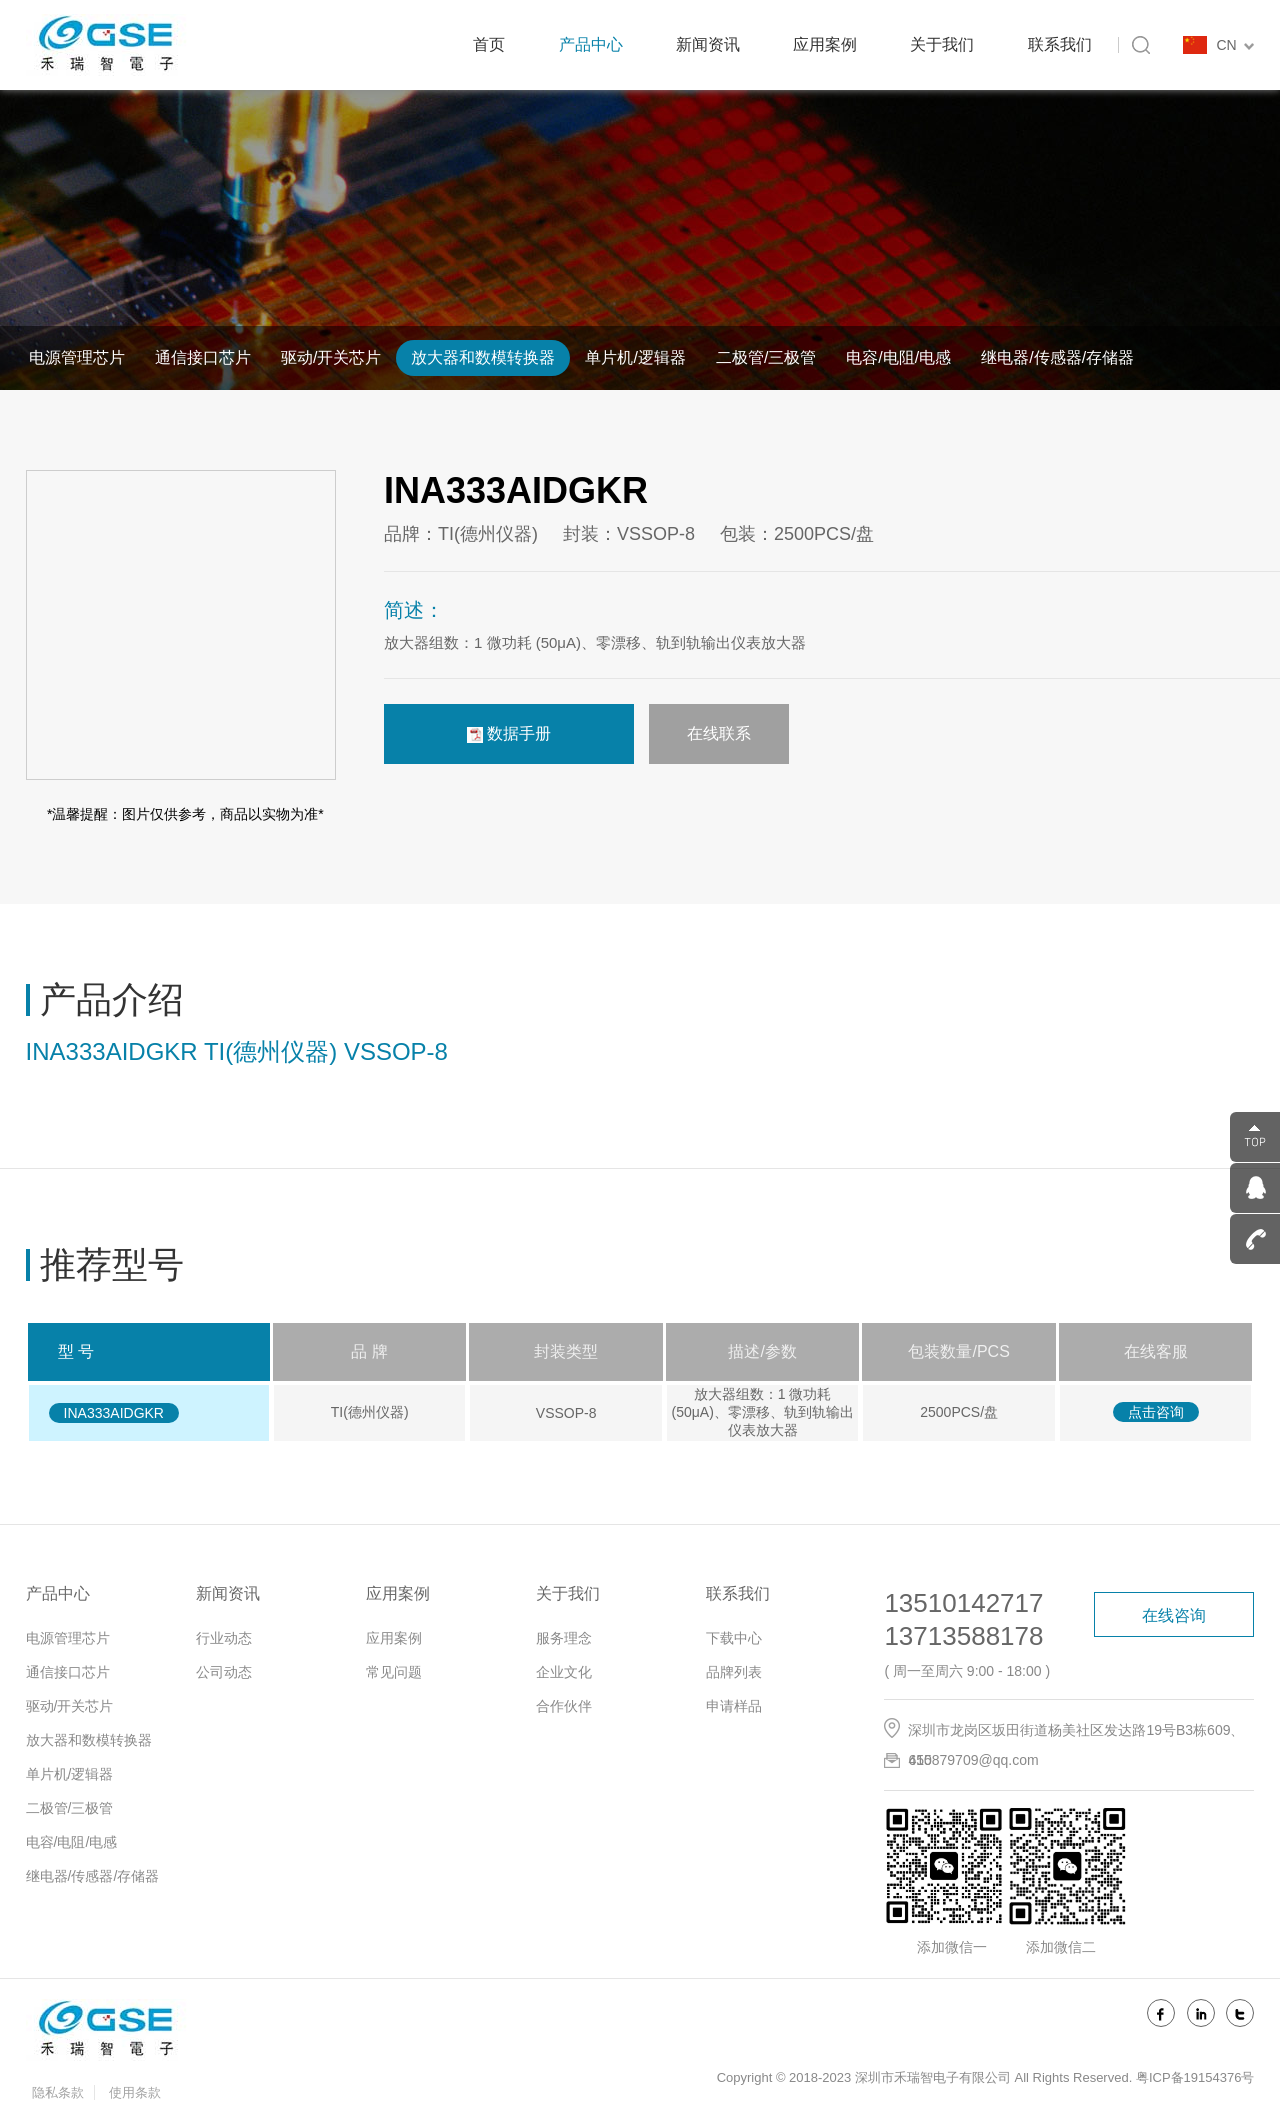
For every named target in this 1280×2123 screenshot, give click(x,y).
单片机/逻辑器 (635, 357)
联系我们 (1060, 44)
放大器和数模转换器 (483, 357)
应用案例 (825, 44)
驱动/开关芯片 (331, 357)
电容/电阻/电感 (898, 357)
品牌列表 (734, 1672)
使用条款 (135, 2092)
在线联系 (719, 733)
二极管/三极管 (766, 357)
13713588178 (963, 1636)
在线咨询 (1174, 1615)
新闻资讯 (708, 44)
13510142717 (963, 1603)
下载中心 (734, 1638)
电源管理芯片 (77, 357)
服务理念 (564, 1638)
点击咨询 (1156, 1412)
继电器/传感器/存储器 (1057, 357)
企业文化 (564, 1672)
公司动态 (224, 1672)
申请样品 (734, 1706)
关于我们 (942, 44)
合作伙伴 (564, 1706)
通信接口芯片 (203, 357)
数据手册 (509, 734)
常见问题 (394, 1672)
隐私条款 (58, 2092)
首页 (489, 44)
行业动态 (224, 1638)
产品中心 (591, 44)
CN (1235, 45)
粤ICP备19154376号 (1195, 2077)
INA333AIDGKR (114, 1413)
